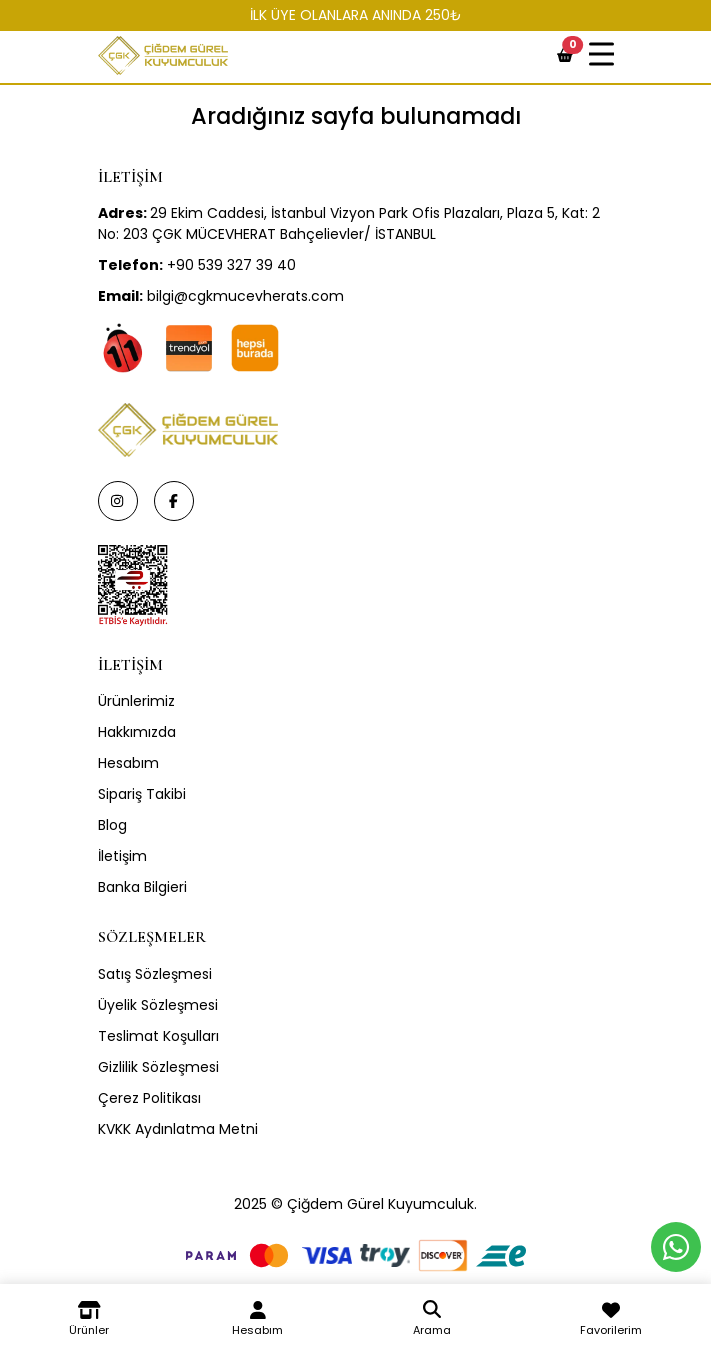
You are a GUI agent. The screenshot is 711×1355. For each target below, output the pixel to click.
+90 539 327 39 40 (197, 265)
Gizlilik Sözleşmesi (158, 1067)
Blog (112, 825)
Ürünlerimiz (136, 701)
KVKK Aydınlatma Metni (178, 1129)
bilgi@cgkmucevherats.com (221, 296)
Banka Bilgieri (142, 887)
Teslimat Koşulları (158, 1036)
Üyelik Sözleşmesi (158, 1005)
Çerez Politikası (149, 1098)
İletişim (122, 856)
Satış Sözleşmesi (155, 974)
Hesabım (128, 763)
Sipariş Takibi (142, 794)
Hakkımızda (137, 732)
